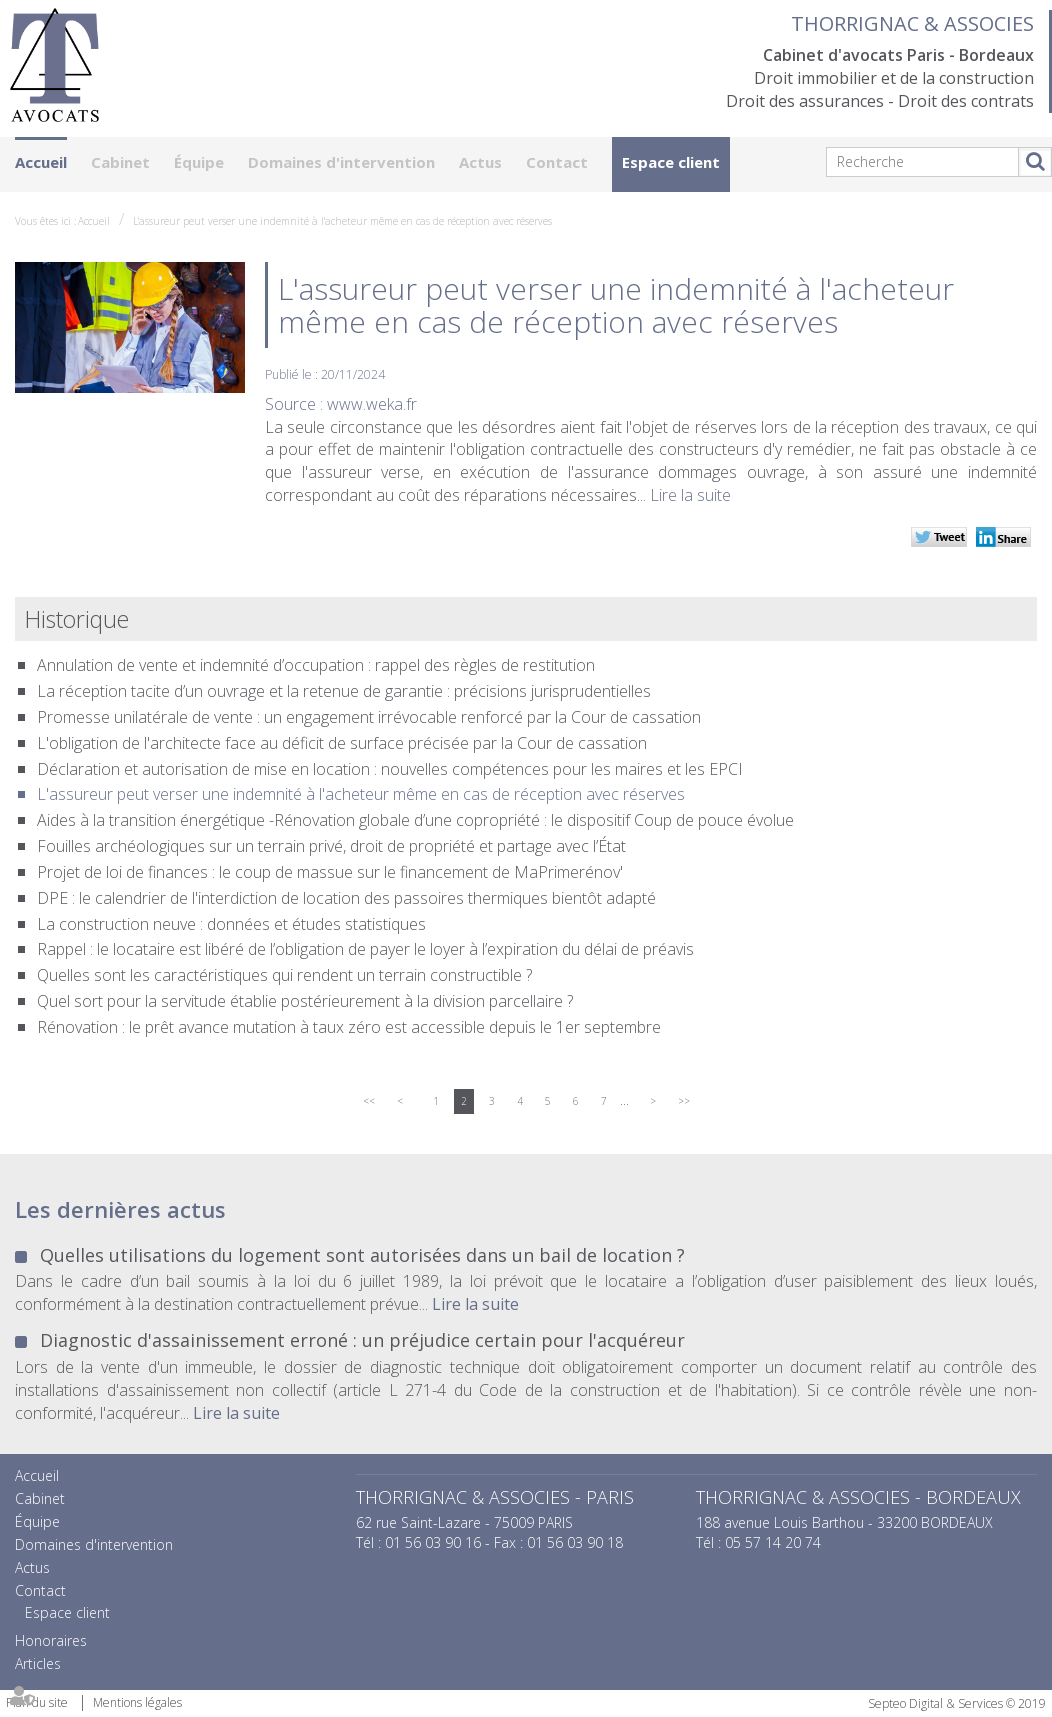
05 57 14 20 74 (773, 1542)
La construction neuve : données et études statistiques (231, 924)
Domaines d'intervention (341, 162)
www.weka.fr (372, 404)
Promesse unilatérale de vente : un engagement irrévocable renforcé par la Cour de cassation (369, 717)
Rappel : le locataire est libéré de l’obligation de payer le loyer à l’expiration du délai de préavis (365, 949)
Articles (38, 1663)
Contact (557, 162)
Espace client (671, 162)
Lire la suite (690, 495)
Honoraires (51, 1640)
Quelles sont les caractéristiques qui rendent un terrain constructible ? (284, 975)
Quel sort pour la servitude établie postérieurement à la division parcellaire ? (305, 1001)
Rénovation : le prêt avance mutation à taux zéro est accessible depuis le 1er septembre (349, 1027)
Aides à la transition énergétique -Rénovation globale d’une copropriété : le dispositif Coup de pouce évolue (415, 820)
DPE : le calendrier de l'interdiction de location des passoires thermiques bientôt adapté (346, 898)
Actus (480, 162)
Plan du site (37, 1702)
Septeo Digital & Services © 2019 (957, 1703)
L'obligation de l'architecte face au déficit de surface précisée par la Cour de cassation (342, 743)
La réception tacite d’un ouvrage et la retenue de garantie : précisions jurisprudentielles (344, 691)
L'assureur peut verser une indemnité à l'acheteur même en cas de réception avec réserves (342, 221)
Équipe (199, 162)
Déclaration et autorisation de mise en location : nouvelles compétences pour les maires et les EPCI (390, 769)
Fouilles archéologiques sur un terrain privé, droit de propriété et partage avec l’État (331, 846)
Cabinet (120, 162)
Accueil (41, 162)
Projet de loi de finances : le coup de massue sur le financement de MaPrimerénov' (330, 872)
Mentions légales (137, 1702)
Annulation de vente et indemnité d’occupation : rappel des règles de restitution (316, 665)
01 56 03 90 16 (433, 1542)
